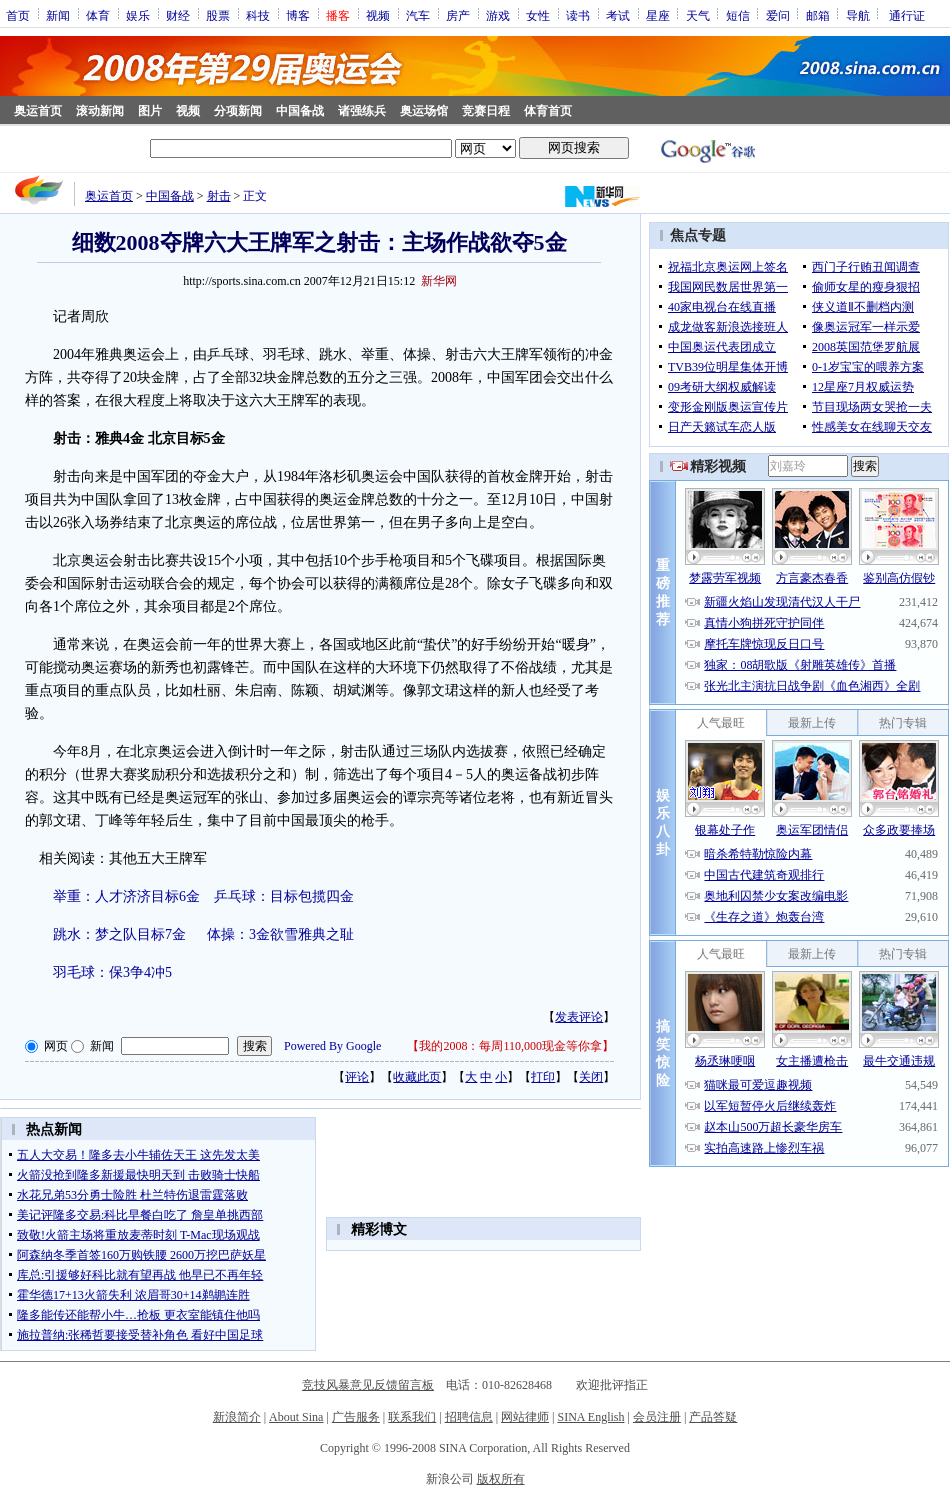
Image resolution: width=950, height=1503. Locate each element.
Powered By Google (332, 1046)
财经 (178, 15)
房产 (458, 15)
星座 (658, 15)
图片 (150, 111)
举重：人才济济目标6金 (126, 896)
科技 (258, 15)
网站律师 (525, 1417)
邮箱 (818, 15)
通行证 (907, 15)
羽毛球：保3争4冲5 (112, 972)
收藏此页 (417, 1077)
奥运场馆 (424, 111)
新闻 (58, 15)
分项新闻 (238, 111)
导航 (858, 15)
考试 (618, 15)
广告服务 (356, 1417)
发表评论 (579, 1017)
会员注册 (657, 1417)
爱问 (778, 15)
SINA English (590, 1417)
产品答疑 (713, 1417)
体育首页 (548, 111)
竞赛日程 (486, 111)
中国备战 (300, 111)
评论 (357, 1077)
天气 (698, 15)
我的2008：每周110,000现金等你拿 (510, 1046)
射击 (219, 196)
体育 (98, 15)
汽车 (418, 15)
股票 (218, 15)
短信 (738, 15)
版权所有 (501, 1479)
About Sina (296, 1417)
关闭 (591, 1077)
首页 (18, 15)
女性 (538, 15)
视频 (378, 15)
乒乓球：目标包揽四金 (284, 896)
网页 (56, 1046)
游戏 (498, 15)
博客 (298, 15)
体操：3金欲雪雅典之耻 (280, 934)
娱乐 (138, 15)
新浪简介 (237, 1417)
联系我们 (412, 1417)
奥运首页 (38, 111)
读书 (578, 15)
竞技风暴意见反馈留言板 (368, 1385)
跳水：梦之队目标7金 (119, 934)
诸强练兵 (362, 111)
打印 (543, 1077)
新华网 (439, 281)
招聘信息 (469, 1417)
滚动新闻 (100, 111)
